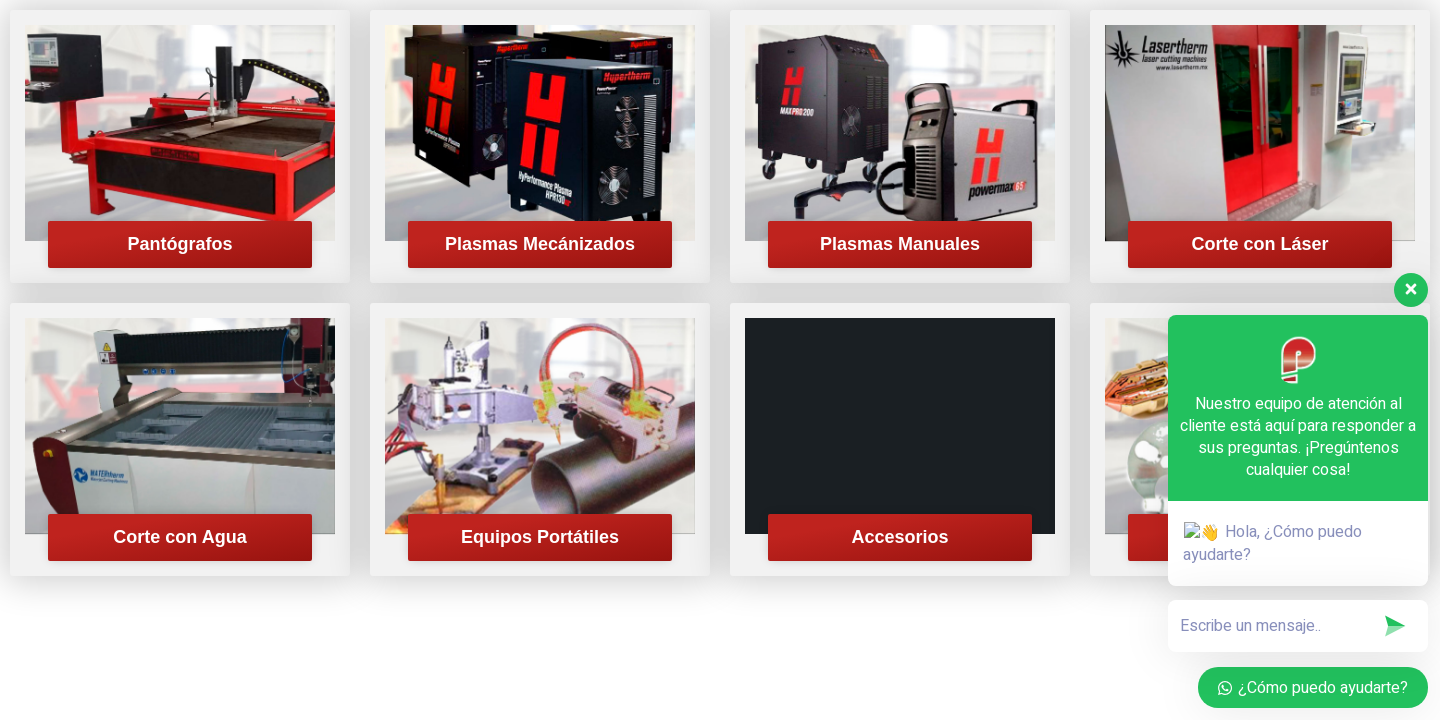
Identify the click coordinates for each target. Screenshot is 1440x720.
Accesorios (899, 537)
